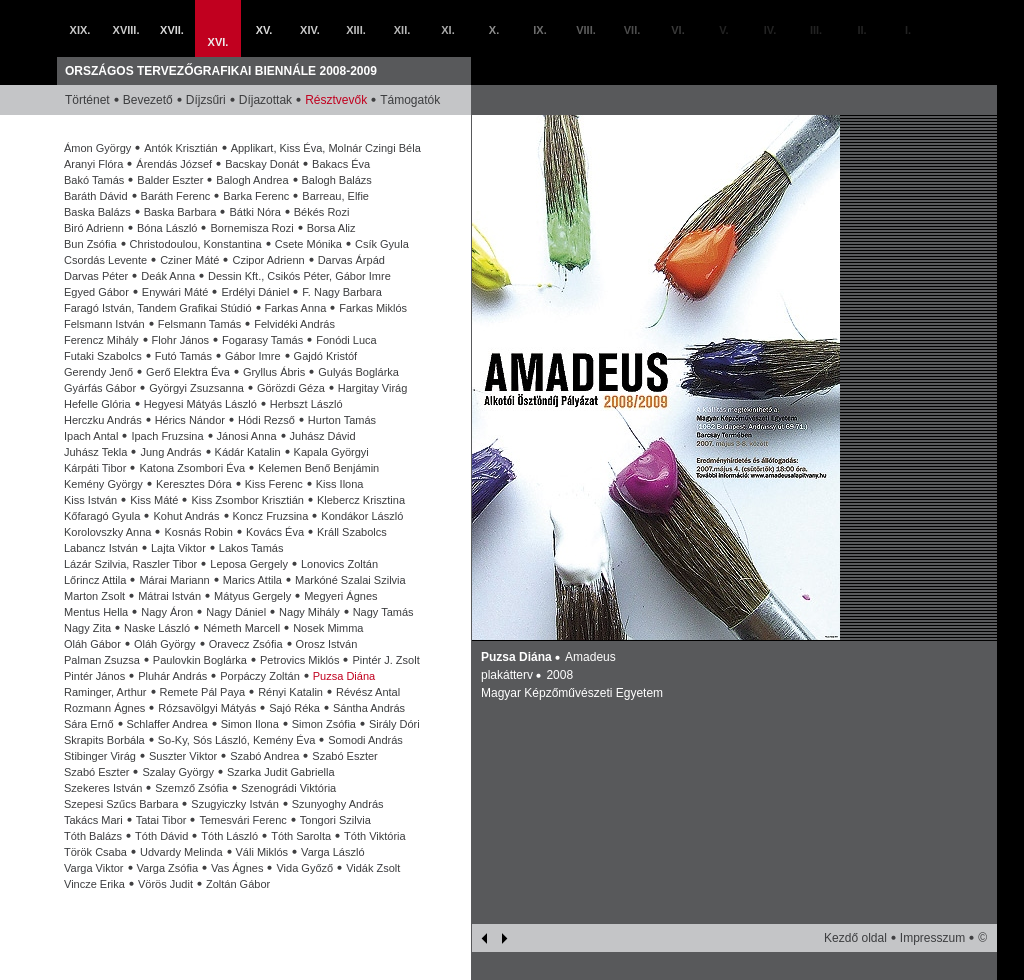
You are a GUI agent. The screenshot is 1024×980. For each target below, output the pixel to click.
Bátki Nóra (254, 212)
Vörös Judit (165, 884)
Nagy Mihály (309, 612)
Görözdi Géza (291, 388)
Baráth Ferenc (176, 196)
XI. (447, 30)
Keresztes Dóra (194, 484)
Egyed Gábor (96, 292)
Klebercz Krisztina (361, 500)
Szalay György (178, 772)
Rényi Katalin (290, 692)
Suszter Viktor (183, 756)
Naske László (157, 628)
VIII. (586, 30)
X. (494, 30)
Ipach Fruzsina (167, 436)
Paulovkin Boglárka (200, 660)
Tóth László (229, 836)
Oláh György (165, 644)
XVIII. (126, 30)
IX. (539, 30)
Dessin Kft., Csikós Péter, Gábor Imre (299, 276)
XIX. (80, 30)
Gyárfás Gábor (100, 388)
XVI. (218, 42)
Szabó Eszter (344, 756)
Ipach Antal (91, 436)
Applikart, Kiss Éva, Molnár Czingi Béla (326, 148)
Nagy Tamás (383, 612)
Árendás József (174, 164)
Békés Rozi (322, 212)
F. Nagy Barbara (341, 292)
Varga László (332, 852)
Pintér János (94, 676)
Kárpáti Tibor (95, 468)
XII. (402, 30)
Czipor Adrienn (268, 260)
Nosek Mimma (328, 628)
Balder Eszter (170, 180)
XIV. (310, 30)
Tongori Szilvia (335, 820)
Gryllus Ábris (274, 372)
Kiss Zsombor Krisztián (247, 500)
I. (908, 30)
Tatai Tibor (161, 820)
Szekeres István (103, 788)
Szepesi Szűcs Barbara (121, 804)
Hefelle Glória (97, 404)
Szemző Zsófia (191, 788)
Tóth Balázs (93, 836)
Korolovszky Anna (107, 532)
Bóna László (167, 228)
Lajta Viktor (178, 548)
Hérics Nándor (190, 420)
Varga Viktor (94, 868)
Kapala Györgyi (331, 452)
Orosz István (327, 644)
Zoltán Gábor (238, 884)
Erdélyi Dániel (255, 292)
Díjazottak (265, 100)
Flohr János (180, 340)
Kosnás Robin (198, 532)
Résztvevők (336, 100)
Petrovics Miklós (299, 660)
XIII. (356, 30)
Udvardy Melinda (181, 852)
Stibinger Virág (100, 756)
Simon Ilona (250, 724)
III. (816, 30)
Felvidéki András (294, 324)
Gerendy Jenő (98, 372)
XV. (264, 30)
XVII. (172, 30)
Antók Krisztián (180, 148)
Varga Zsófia (168, 868)
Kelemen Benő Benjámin (318, 468)
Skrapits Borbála (104, 740)
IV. (770, 30)
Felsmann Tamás (200, 324)
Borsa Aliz (331, 228)
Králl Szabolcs (352, 532)
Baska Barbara (180, 212)
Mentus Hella (96, 612)
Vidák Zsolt (373, 868)
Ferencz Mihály (101, 340)
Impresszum (932, 938)
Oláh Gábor (92, 644)
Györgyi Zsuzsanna (196, 388)
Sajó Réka (294, 708)
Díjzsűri (206, 100)
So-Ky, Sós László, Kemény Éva (237, 740)
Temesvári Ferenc (242, 820)
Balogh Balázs (337, 180)
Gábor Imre (253, 356)
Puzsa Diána (344, 676)
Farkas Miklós (373, 308)
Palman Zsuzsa (102, 660)
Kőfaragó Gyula (102, 516)
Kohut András (186, 516)
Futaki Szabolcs (103, 356)
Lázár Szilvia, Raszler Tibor (130, 564)
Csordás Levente (105, 260)
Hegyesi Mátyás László (200, 404)
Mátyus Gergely (252, 596)
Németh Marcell (241, 628)
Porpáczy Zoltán (259, 676)
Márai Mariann (174, 580)
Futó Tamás (183, 356)
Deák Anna (168, 276)
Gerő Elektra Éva (188, 372)
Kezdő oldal (855, 938)
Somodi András (365, 740)
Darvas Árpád (351, 260)
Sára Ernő (89, 724)
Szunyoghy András (338, 804)
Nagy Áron (167, 612)
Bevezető (148, 100)
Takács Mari (93, 820)
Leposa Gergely (249, 564)
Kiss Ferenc (274, 484)
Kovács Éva (275, 532)
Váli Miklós (262, 852)
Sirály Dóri (394, 724)
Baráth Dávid (96, 196)
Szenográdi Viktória (288, 788)
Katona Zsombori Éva (192, 468)
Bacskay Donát (262, 164)
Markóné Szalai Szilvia (350, 580)
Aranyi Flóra (93, 164)
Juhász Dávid (323, 436)
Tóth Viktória (375, 836)
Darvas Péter (96, 276)
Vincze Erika (94, 884)
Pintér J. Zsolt (385, 660)
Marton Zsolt (94, 596)
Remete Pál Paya (203, 692)
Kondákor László (362, 516)
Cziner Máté (189, 260)
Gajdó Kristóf (326, 356)
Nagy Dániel (236, 612)
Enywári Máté (175, 292)
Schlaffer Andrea (167, 724)
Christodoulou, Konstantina (196, 244)
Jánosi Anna (247, 436)
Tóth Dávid (161, 836)
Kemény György (103, 484)
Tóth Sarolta (301, 836)
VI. (677, 30)
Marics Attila (252, 580)
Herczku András (103, 420)
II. (861, 30)
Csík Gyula (382, 244)
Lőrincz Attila (95, 580)
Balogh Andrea (252, 180)
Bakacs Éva (341, 164)
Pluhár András (172, 676)
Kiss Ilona (340, 484)
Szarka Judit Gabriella (281, 772)
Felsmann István (104, 324)
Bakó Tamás (94, 180)
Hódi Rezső (266, 420)
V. (723, 30)
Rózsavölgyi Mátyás (207, 708)
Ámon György (97, 148)
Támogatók (410, 100)
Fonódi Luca (346, 340)
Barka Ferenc (256, 196)
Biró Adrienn (94, 228)
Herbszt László (306, 404)
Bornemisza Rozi (251, 228)
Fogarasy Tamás (262, 340)
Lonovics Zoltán (339, 564)
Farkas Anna (296, 308)
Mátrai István (169, 596)
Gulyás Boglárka (358, 372)
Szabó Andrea (264, 756)
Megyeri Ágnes (340, 596)
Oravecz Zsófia (246, 644)
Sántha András (369, 708)
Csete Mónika (308, 244)
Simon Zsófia (324, 724)
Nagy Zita (87, 628)
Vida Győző (304, 868)
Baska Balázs (97, 212)
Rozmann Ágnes (104, 708)
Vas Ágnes (237, 868)
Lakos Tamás (251, 548)
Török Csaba (95, 852)
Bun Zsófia (90, 244)
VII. (632, 30)
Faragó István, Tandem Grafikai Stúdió (158, 308)
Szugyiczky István (234, 804)
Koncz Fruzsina (271, 516)
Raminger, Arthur (105, 692)
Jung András (170, 452)
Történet (87, 100)
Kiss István (90, 500)
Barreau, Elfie (335, 196)
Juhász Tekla (95, 452)
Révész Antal (368, 692)
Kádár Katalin (248, 452)
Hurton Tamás (342, 420)
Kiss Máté (154, 500)
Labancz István (101, 548)
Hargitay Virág (373, 388)
